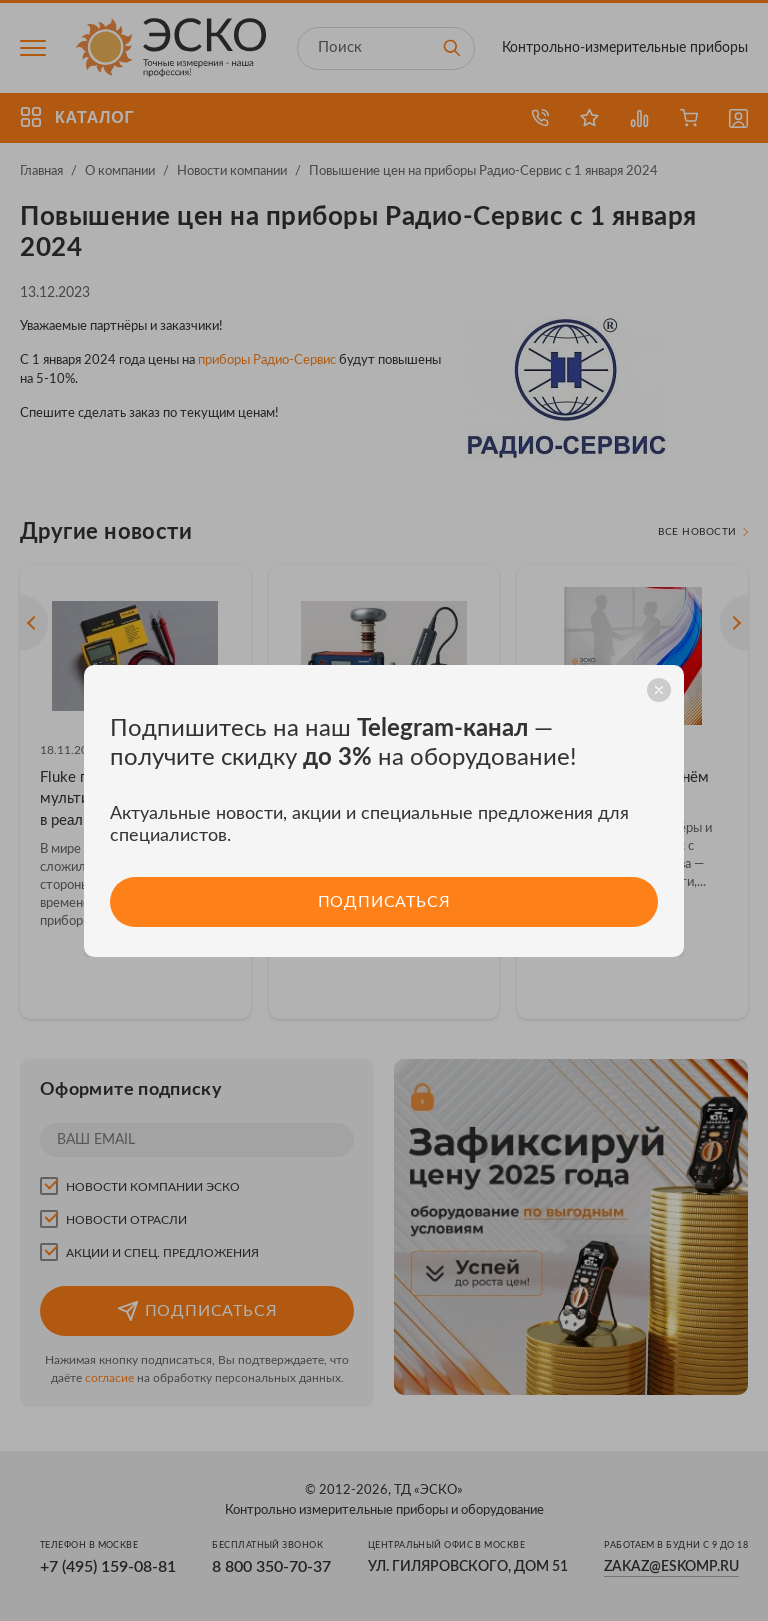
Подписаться (383, 901)
